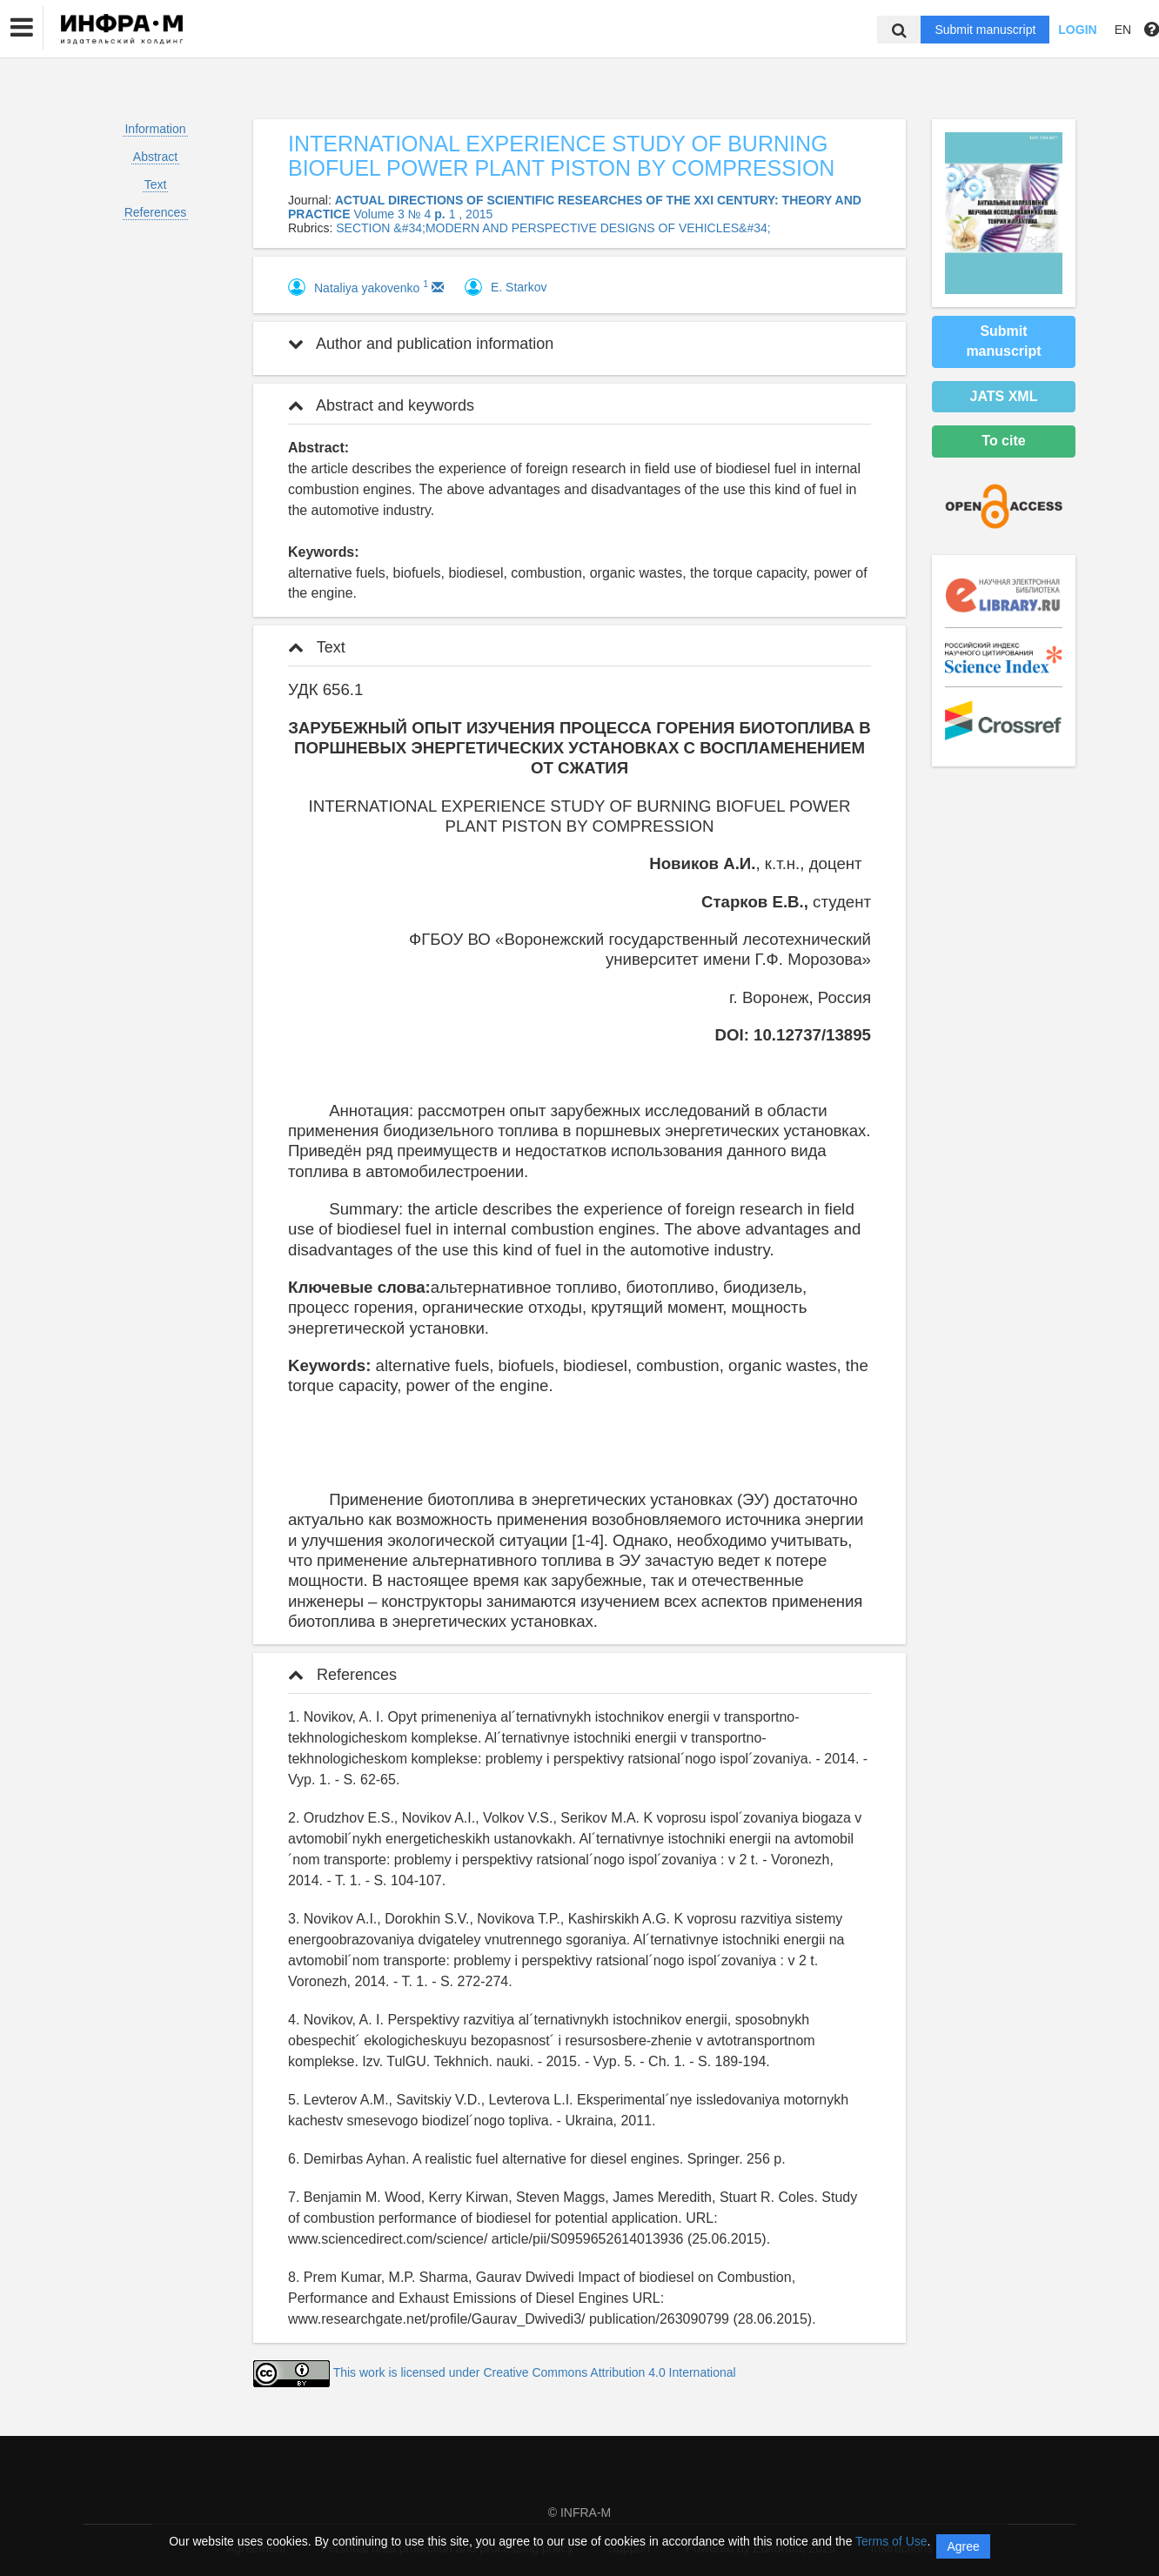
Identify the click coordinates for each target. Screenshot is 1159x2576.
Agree (963, 2546)
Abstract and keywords (381, 405)
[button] (22, 28)
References (155, 212)
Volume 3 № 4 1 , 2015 (422, 214)
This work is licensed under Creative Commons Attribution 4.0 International (534, 2372)
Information (154, 129)
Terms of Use (891, 2541)
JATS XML (1004, 396)
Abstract (155, 157)
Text (155, 184)
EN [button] (1123, 30)
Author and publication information (420, 343)
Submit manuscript (985, 30)
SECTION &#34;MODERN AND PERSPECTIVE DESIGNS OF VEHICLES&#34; (553, 228)
